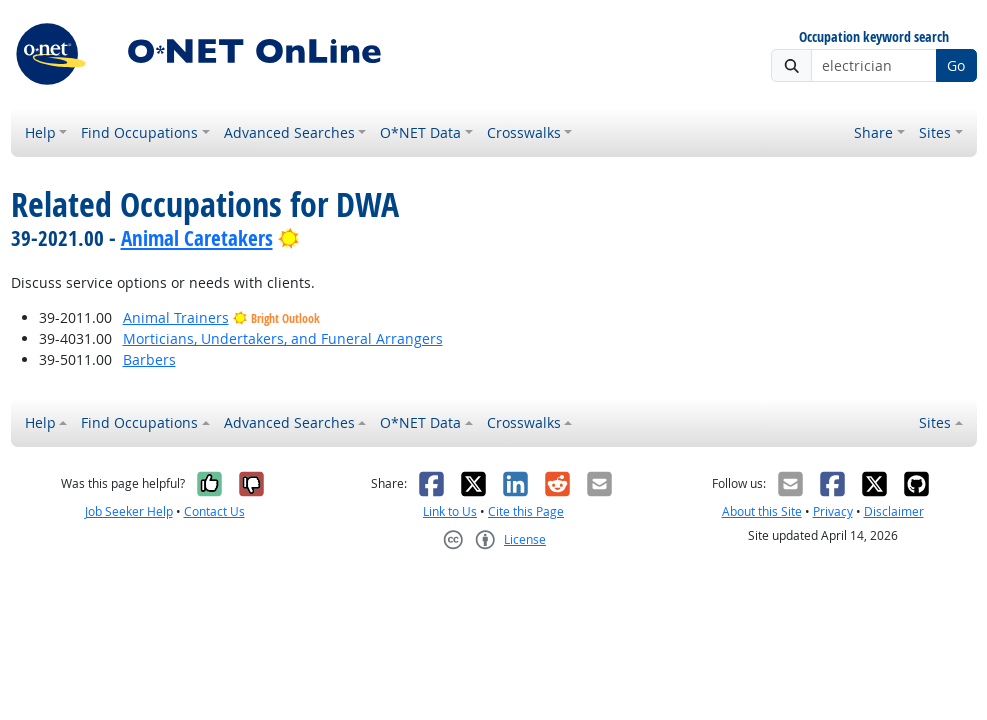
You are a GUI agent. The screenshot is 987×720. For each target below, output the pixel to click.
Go (956, 65)
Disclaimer (894, 511)
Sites (935, 132)
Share (873, 132)
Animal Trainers (176, 317)
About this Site (762, 511)
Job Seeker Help (129, 511)
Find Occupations (139, 132)
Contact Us (214, 511)
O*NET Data (420, 132)
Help (40, 132)
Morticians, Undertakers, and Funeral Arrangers (283, 338)
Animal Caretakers (197, 238)
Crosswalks (524, 132)
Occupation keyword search (874, 37)
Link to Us (450, 511)
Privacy (833, 511)
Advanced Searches (289, 132)
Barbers (149, 359)
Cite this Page (526, 511)
